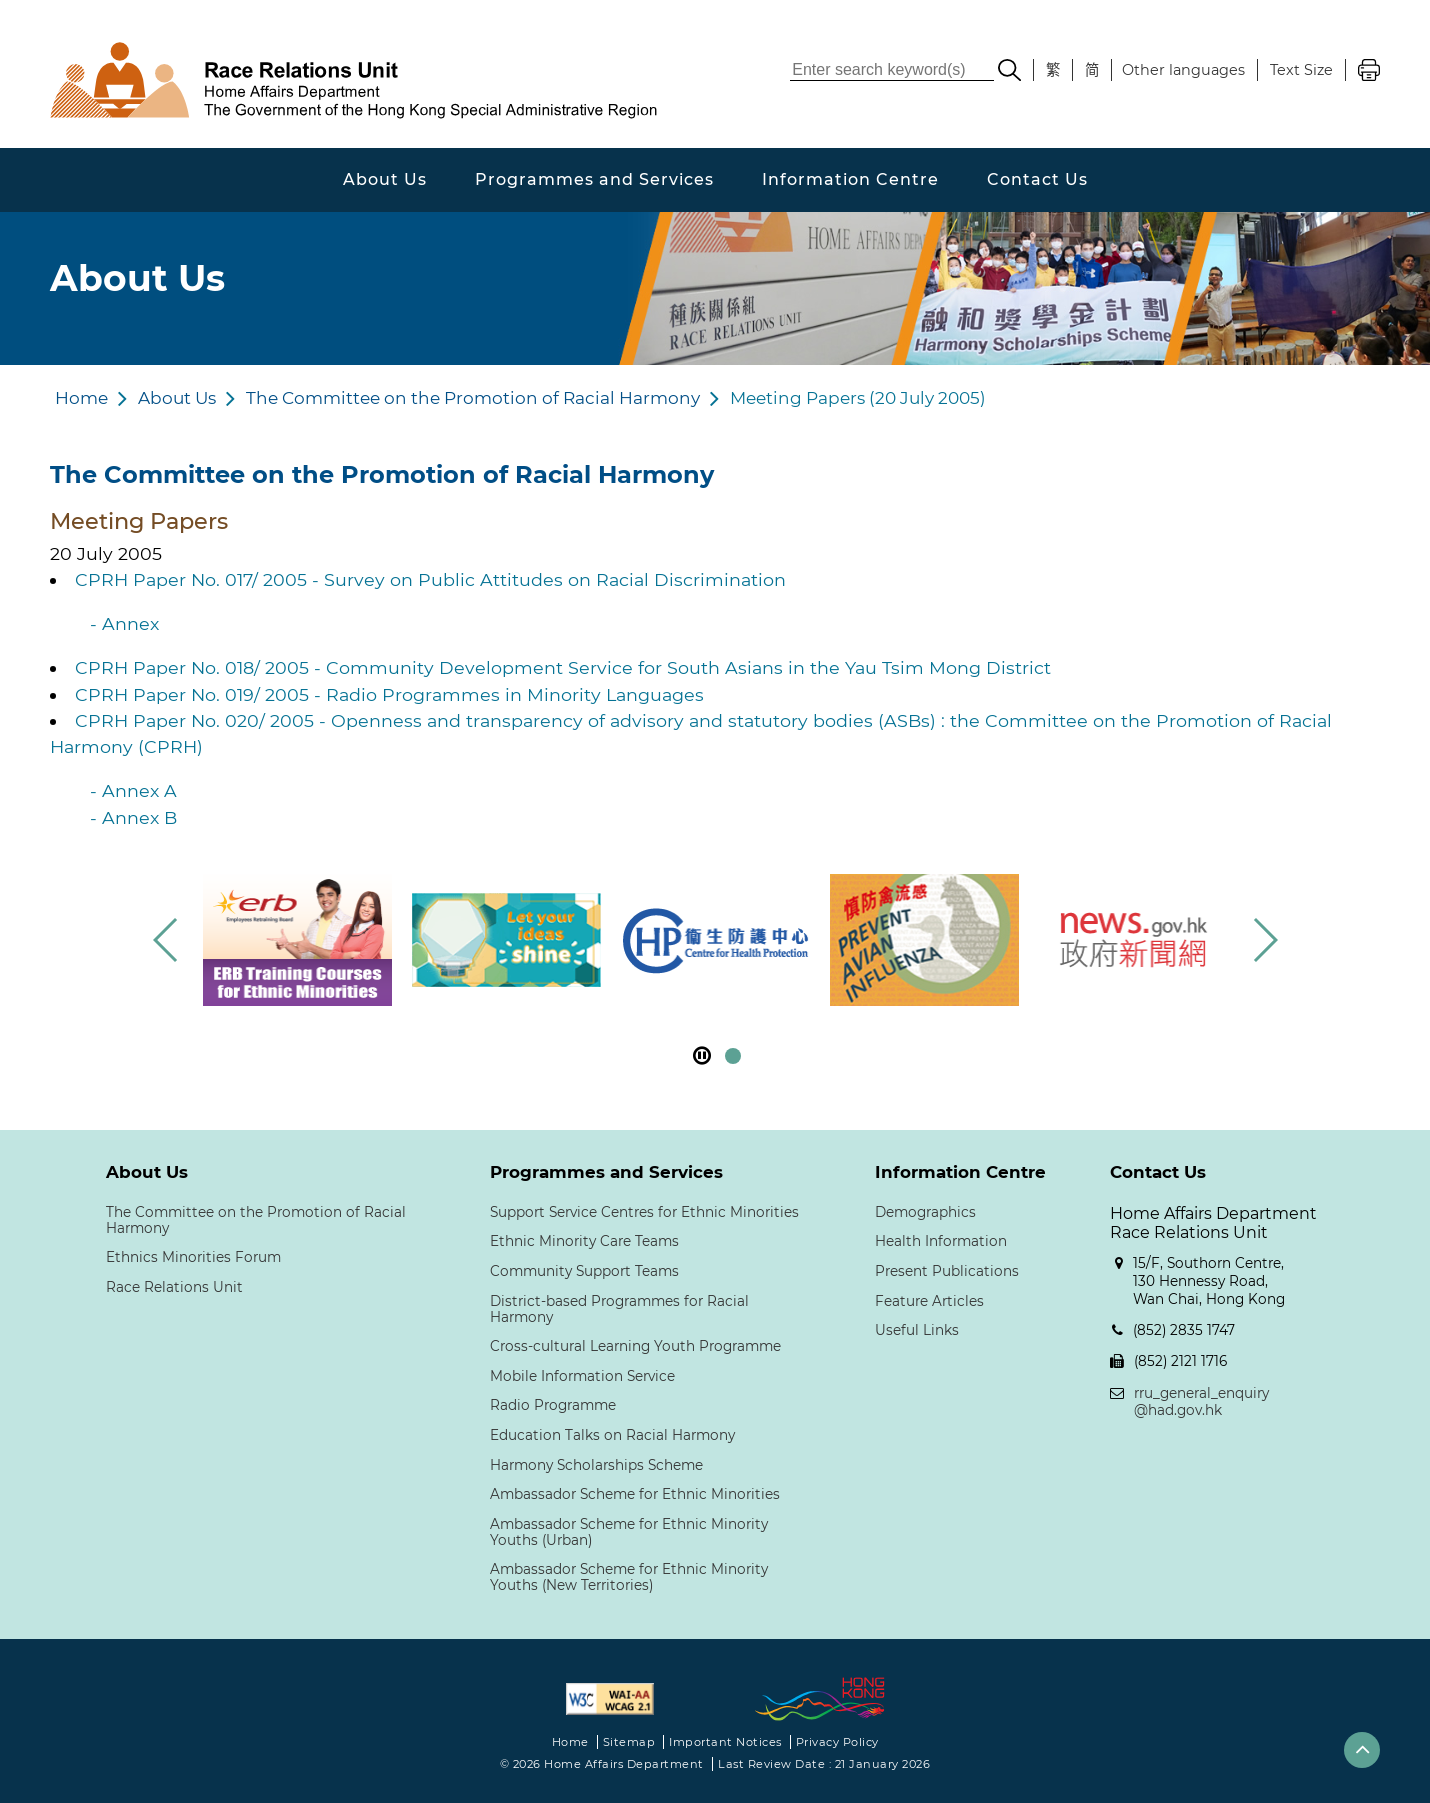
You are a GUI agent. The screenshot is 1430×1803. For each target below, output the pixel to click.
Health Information (941, 1241)
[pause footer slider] (702, 1055)
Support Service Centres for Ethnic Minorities (644, 1212)
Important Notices (725, 1742)
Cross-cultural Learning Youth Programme (635, 1346)
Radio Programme (553, 1405)
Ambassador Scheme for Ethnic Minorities (635, 1494)
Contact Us (1037, 179)
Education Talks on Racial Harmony (612, 1435)
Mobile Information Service (582, 1376)
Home (81, 398)
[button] (1264, 940)
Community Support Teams (584, 1271)
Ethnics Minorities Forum (193, 1257)
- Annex (124, 623)
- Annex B (133, 817)
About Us (385, 179)
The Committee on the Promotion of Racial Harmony (473, 398)
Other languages (1183, 70)
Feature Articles (929, 1301)
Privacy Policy (837, 1742)
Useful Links (917, 1330)
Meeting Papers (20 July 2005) (858, 398)
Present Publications (947, 1271)
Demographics (925, 1212)
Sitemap (629, 1742)
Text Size (1301, 70)
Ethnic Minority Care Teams (584, 1241)
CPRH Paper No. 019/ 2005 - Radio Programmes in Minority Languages (389, 694)
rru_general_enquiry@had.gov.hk (1201, 1402)
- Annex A (133, 790)
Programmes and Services (594, 179)
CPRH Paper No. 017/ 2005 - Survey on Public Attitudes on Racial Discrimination (430, 579)
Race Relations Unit (174, 1287)
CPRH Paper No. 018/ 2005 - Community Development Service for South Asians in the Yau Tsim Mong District (563, 667)
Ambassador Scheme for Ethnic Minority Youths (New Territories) (629, 1577)
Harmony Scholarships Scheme (596, 1465)
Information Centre (850, 179)
